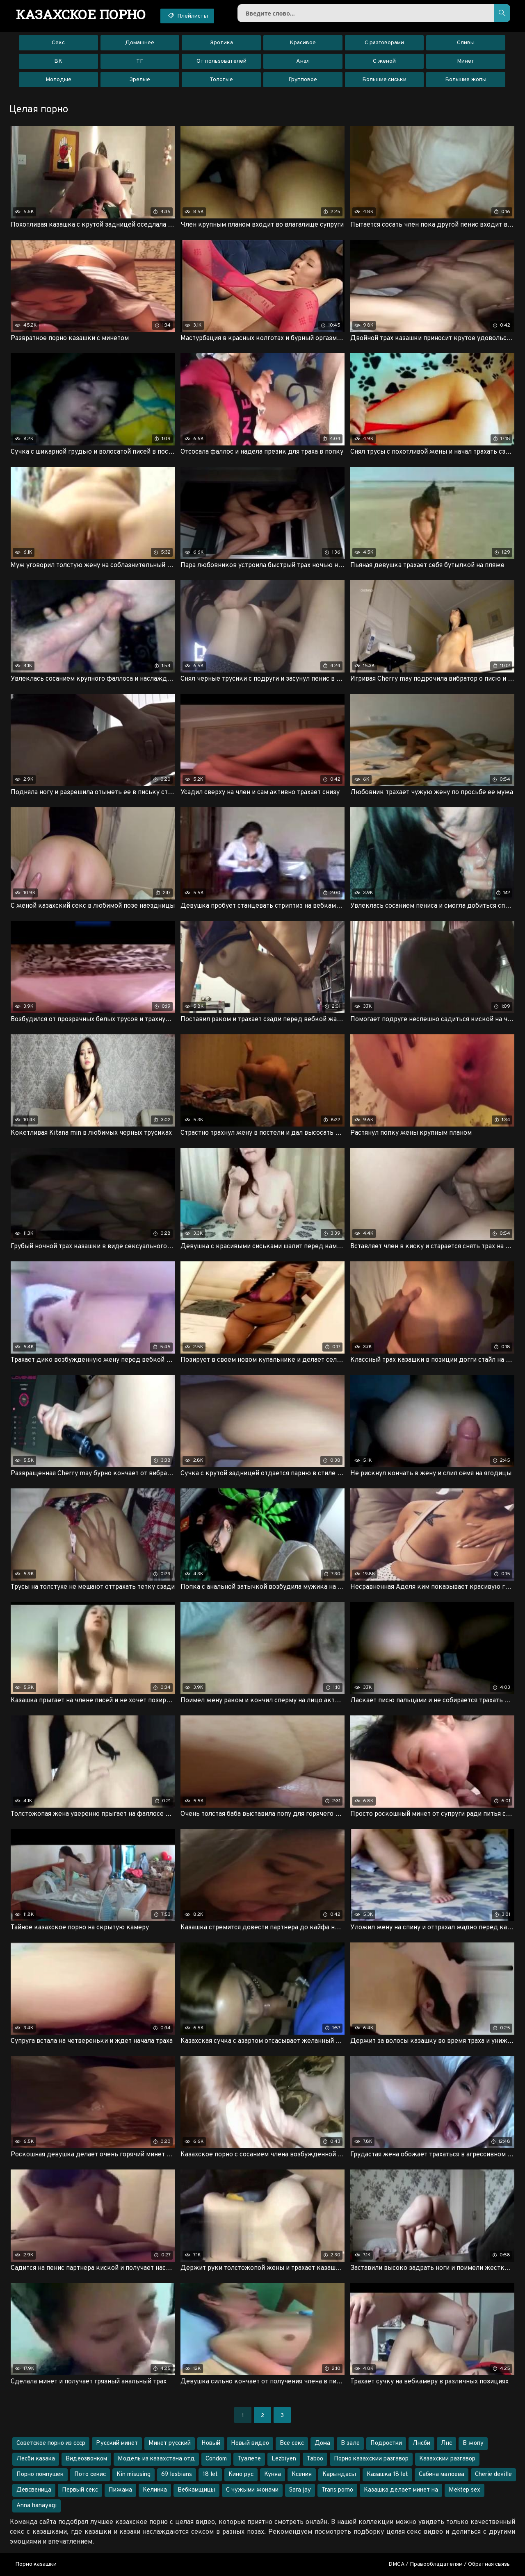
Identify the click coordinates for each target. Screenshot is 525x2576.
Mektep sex (464, 2490)
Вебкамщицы (196, 2490)
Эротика (221, 42)
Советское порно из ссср (50, 2443)
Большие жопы (465, 79)
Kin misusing (133, 2474)
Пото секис (90, 2474)
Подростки (386, 2443)
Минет (466, 61)
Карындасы (339, 2474)
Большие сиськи (384, 79)
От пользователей (221, 61)
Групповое (302, 79)
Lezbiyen (284, 2459)
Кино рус (240, 2474)
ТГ (139, 61)
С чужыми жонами (252, 2490)
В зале (350, 2443)
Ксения (302, 2474)
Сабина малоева (441, 2474)
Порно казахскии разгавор (371, 2459)
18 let (210, 2474)
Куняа (272, 2474)
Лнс (446, 2443)
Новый (210, 2443)
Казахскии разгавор (447, 2459)
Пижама (120, 2490)
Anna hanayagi (36, 2506)
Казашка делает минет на (401, 2490)
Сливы (466, 42)
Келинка (155, 2490)
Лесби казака (35, 2459)
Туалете (249, 2459)
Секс (58, 42)
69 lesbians (176, 2474)
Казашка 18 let (387, 2474)
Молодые (58, 79)
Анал (303, 61)
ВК (58, 61)
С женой (384, 61)
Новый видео (250, 2443)
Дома (322, 2443)
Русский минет (117, 2443)
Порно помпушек (40, 2474)
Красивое (303, 42)
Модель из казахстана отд (156, 2459)
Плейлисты (187, 16)
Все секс (292, 2443)
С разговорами (384, 42)
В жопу (473, 2443)
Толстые (221, 79)
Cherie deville (493, 2474)
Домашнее (139, 42)
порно (81, 14)
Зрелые (139, 79)
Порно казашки (36, 2564)
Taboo (315, 2459)
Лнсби (421, 2443)
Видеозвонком (86, 2459)
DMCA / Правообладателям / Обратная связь (449, 2564)
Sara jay (300, 2490)
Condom (216, 2459)
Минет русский (169, 2443)
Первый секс (80, 2490)
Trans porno (337, 2490)
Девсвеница (33, 2490)
